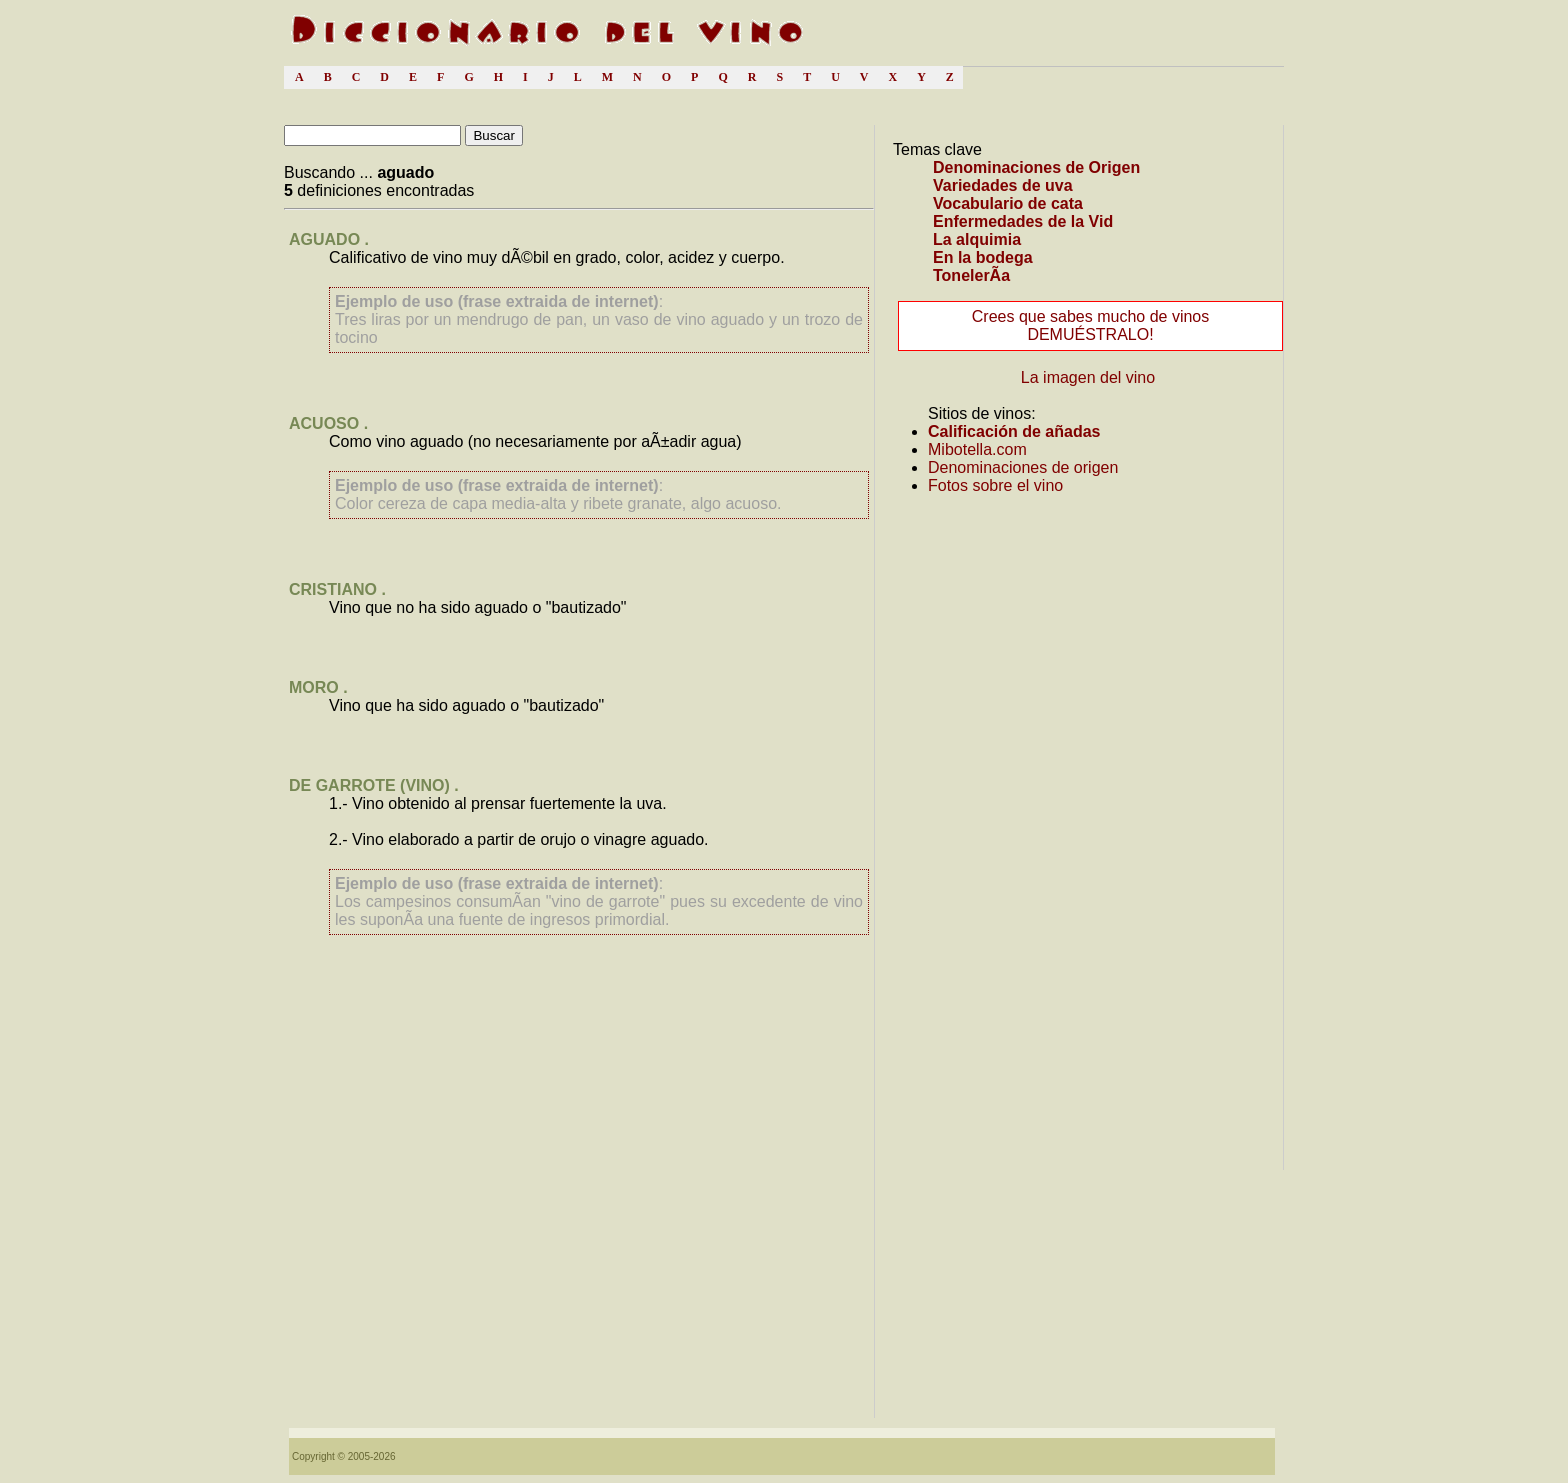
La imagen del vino (1088, 377)
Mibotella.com (977, 449)
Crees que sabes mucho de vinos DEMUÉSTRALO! (1090, 325)
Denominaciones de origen (1023, 467)
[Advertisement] (579, 1241)
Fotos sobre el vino (995, 485)
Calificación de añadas (1014, 431)
